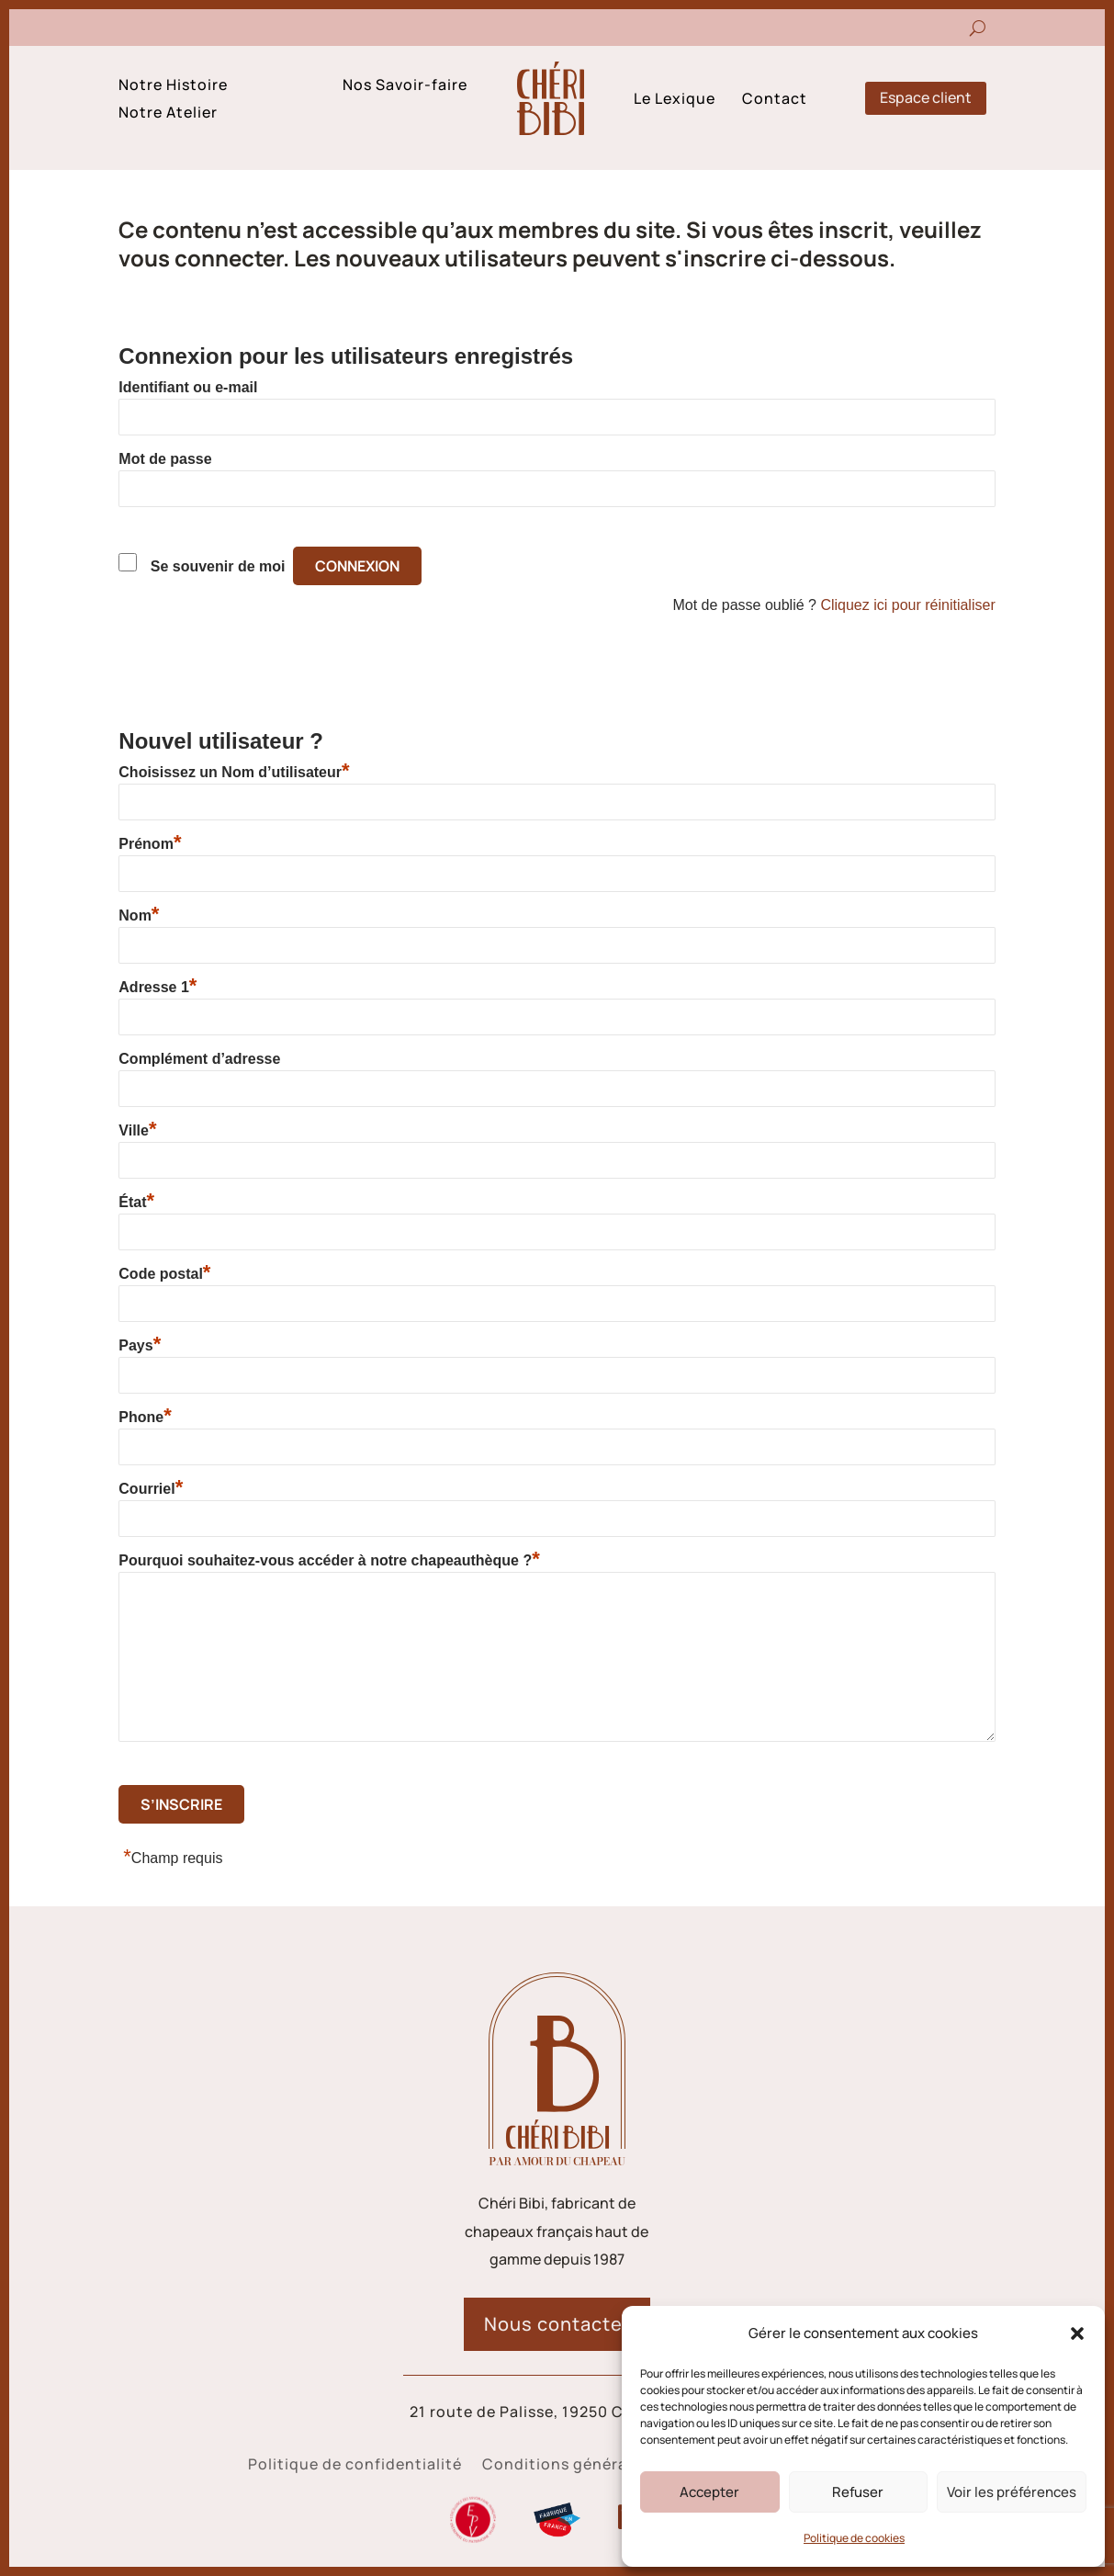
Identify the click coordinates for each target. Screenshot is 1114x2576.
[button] (1077, 2333)
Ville (137, 1130)
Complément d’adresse (199, 1059)
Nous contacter (557, 2323)
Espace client (926, 97)
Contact (774, 100)
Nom (138, 915)
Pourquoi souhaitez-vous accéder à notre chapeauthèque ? (328, 1560)
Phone (144, 1417)
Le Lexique (674, 100)
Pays (139, 1345)
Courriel (150, 1488)
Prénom (149, 843)
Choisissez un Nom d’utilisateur (233, 772)
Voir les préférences (1011, 2492)
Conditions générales (565, 2465)
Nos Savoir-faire (405, 86)
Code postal (164, 1273)
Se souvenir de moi (218, 566)
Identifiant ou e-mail (187, 387)
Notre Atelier (168, 114)
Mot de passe (164, 459)
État (136, 1202)
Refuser (857, 2492)
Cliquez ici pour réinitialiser (907, 605)
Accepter (709, 2492)
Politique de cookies (854, 2538)
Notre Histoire (173, 86)
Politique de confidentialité (355, 2465)
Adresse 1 (157, 987)
